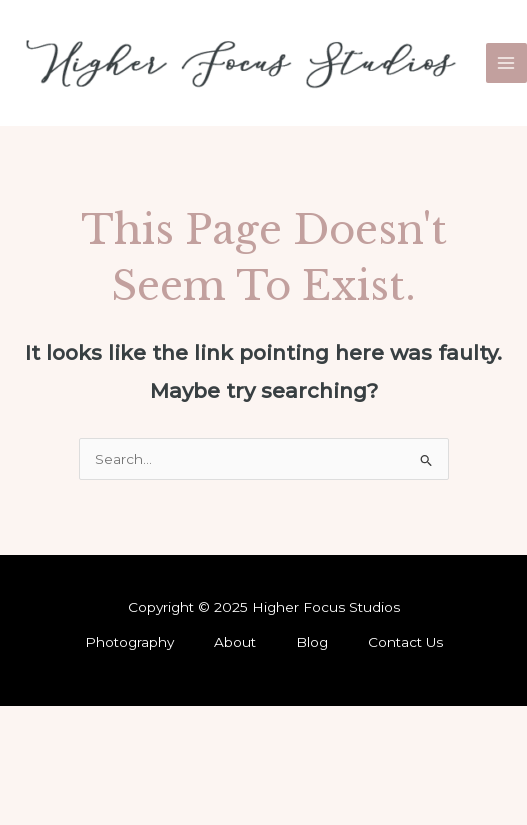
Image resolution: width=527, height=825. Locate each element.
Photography (129, 642)
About (235, 642)
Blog (312, 642)
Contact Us (405, 642)
